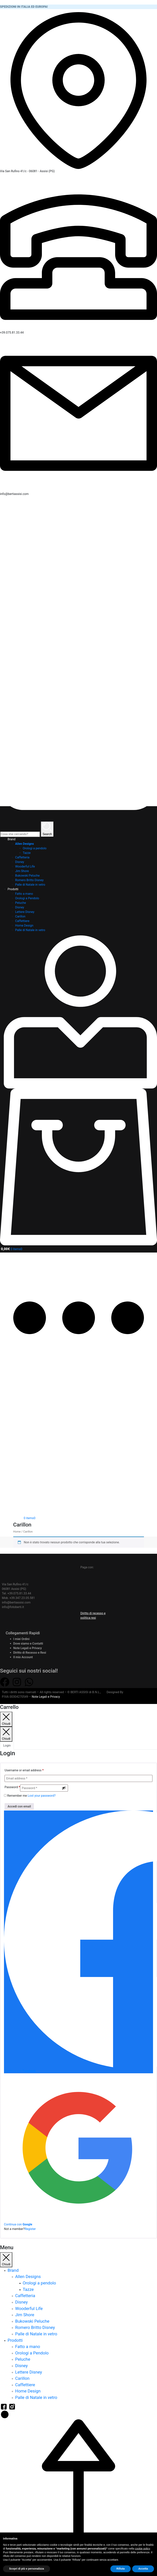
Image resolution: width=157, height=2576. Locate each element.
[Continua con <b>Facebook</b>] (78, 1941)
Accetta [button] (143, 2568)
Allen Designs (24, 844)
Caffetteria (22, 857)
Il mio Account (23, 1657)
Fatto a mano (24, 893)
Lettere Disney (24, 912)
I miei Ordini (21, 1639)
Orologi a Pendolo (27, 898)
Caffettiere (22, 921)
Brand (12, 839)
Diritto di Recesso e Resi (29, 1652)
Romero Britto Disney (29, 880)
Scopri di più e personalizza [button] (26, 2568)
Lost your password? (41, 1795)
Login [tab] (7, 1745)
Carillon (20, 916)
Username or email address (24, 1770)
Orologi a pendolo (34, 848)
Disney (19, 862)
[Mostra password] (64, 1788)
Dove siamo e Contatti (28, 1643)
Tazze (27, 853)
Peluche (20, 903)
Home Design (24, 925)
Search (47, 829)
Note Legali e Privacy (27, 1648)
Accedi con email (19, 1806)
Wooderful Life (25, 866)
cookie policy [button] (142, 2548)
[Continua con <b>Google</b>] (78, 2150)
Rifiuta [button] (120, 2568)
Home (17, 1531)
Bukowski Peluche (27, 875)
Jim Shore (22, 871)
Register (30, 2229)
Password (12, 1787)
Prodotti (13, 889)
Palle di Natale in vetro (30, 884)
